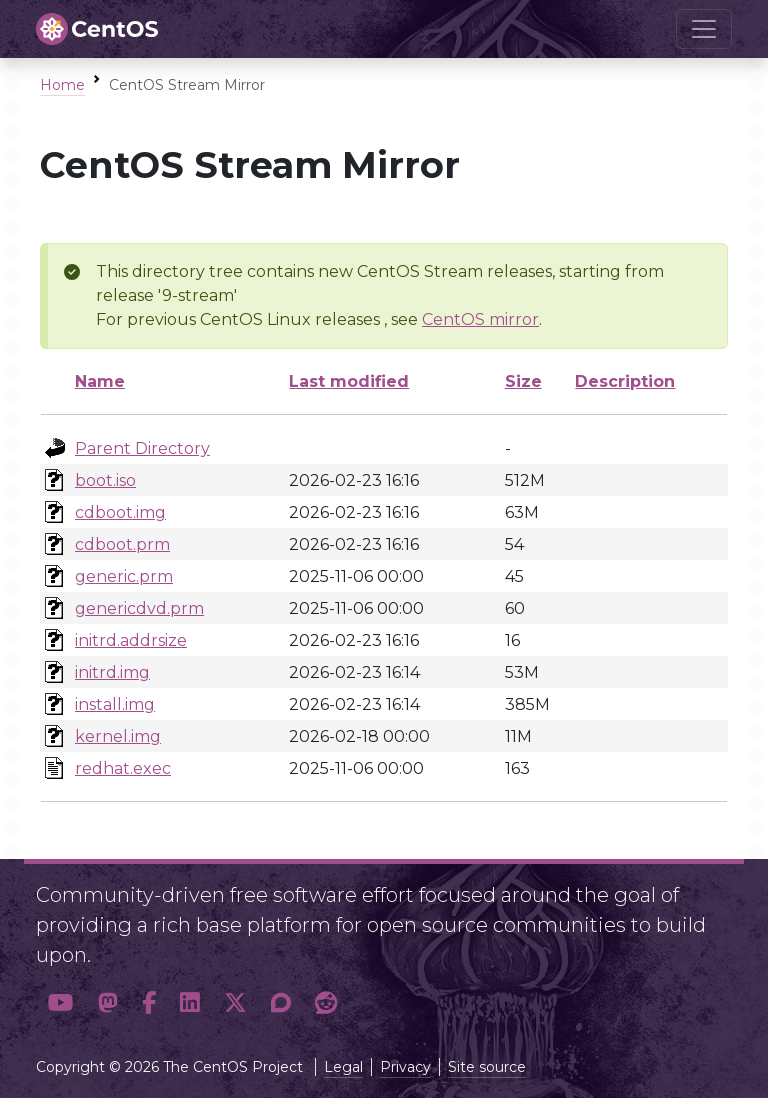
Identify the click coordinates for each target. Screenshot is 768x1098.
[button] (61, 1003)
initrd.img (112, 672)
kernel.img (118, 736)
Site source (487, 1067)
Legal (343, 1067)
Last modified (349, 381)
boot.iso (105, 480)
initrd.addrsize (131, 640)
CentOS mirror (480, 319)
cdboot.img (120, 512)
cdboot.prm (122, 544)
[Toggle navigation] (704, 29)
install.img (115, 704)
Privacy (405, 1067)
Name (100, 381)
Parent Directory (142, 448)
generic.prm (124, 576)
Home (62, 85)
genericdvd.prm (139, 608)
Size (523, 381)
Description (625, 381)
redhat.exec (123, 768)
